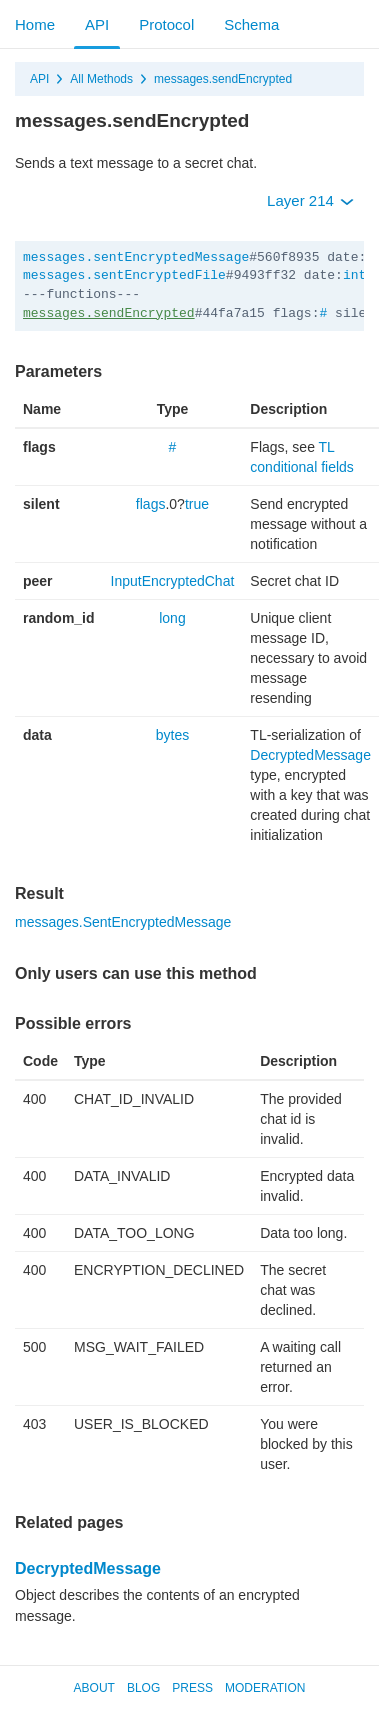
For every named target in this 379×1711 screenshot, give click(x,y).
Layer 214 (310, 200)
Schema (251, 24)
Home (35, 24)
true (197, 504)
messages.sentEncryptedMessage (136, 257)
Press (192, 1688)
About (94, 1688)
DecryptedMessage (310, 755)
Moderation (265, 1688)
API (97, 24)
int (354, 275)
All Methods (101, 79)
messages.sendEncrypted (223, 79)
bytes (172, 735)
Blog (143, 1688)
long (172, 618)
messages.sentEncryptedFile (124, 275)
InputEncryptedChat (173, 581)
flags (151, 504)
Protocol (166, 24)
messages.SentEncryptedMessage (123, 922)
